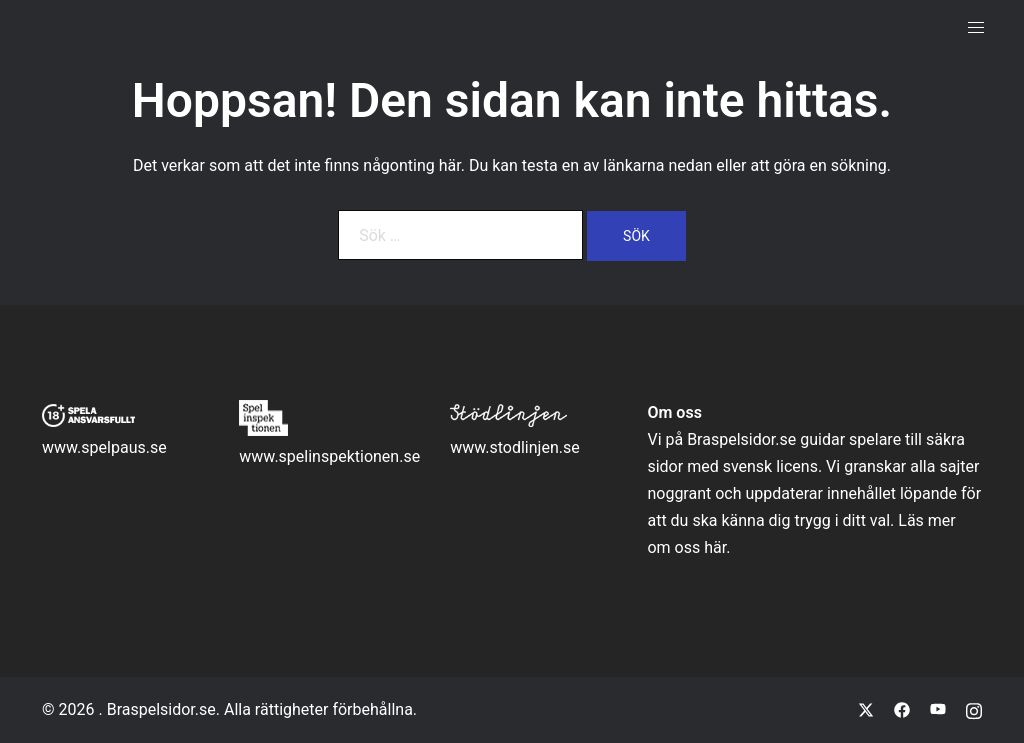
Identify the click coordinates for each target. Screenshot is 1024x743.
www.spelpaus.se (104, 447)
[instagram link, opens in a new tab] (974, 709)
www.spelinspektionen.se (329, 456)
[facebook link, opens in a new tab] (902, 709)
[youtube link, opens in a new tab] (938, 709)
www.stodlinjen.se (515, 447)
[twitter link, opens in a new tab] (866, 709)
